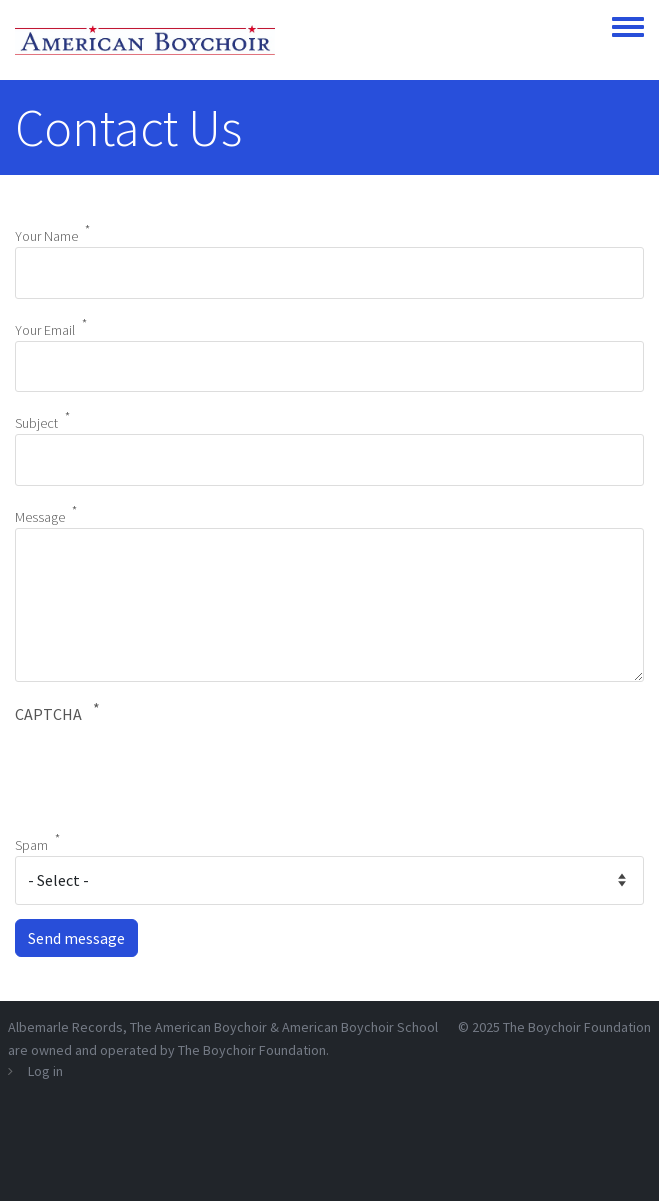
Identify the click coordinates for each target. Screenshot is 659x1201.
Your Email (45, 329)
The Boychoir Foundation (577, 1027)
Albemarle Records (65, 1027)
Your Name (46, 236)
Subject (36, 423)
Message (40, 516)
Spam (31, 844)
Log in (45, 1071)
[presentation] (167, 775)
